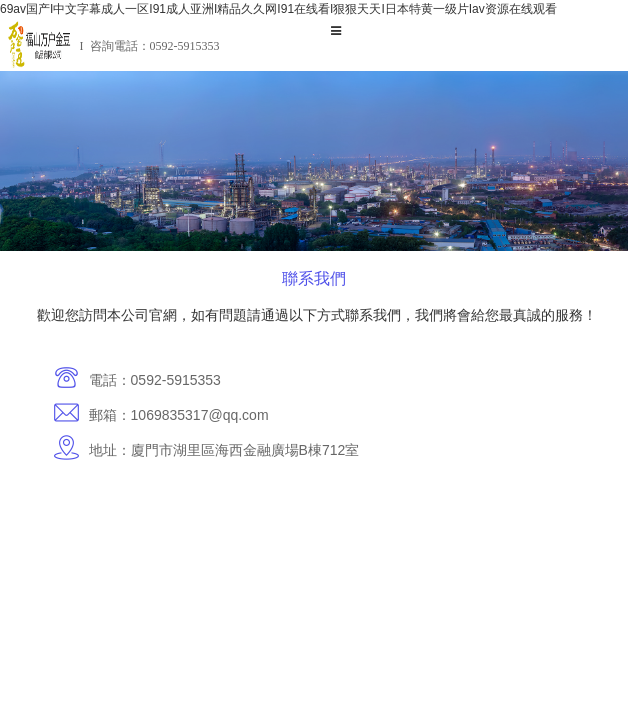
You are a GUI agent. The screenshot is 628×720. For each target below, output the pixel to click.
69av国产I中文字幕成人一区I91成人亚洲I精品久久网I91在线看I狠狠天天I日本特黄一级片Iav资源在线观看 (278, 9)
